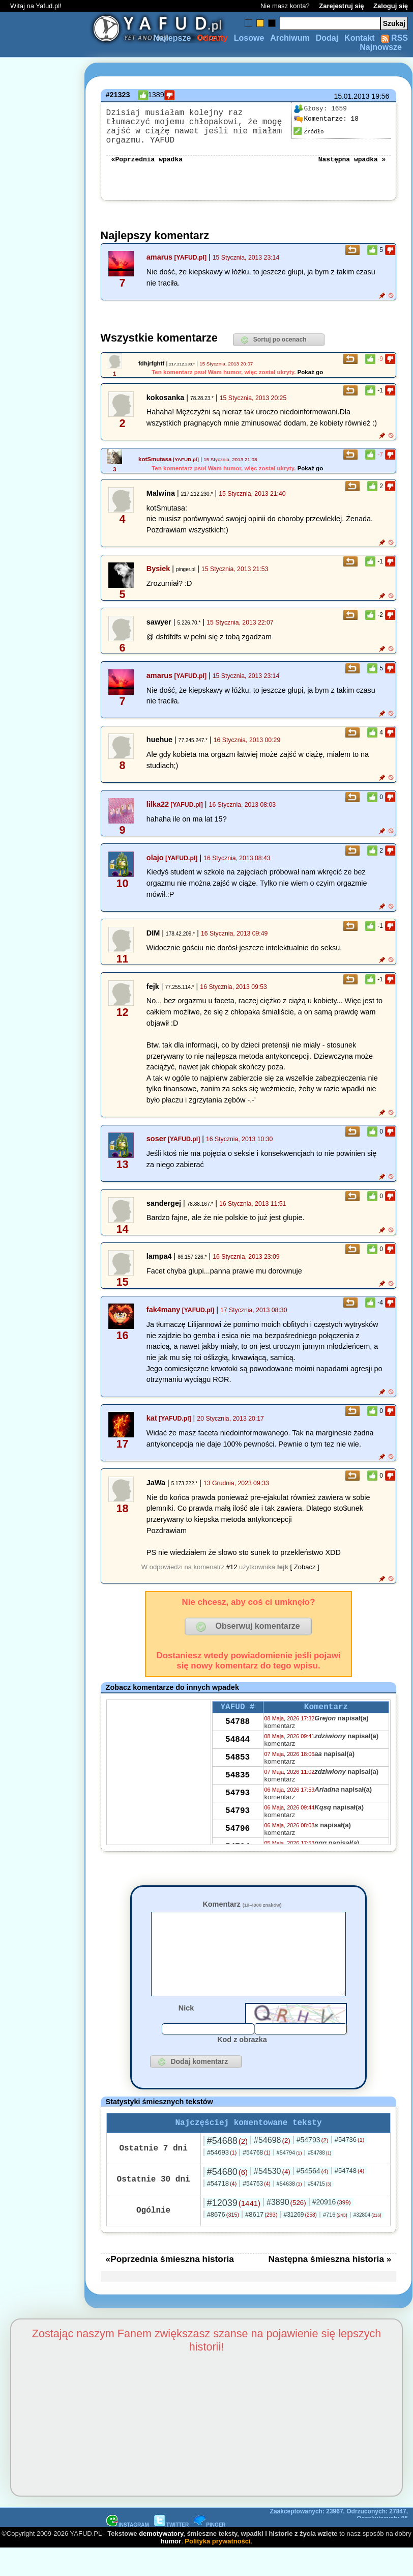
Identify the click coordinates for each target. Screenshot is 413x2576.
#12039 (233, 2230)
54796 (237, 1841)
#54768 (256, 2180)
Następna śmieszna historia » (330, 2286)
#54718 (222, 2211)
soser (156, 1149)
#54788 (319, 2180)
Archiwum (289, 38)
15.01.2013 (351, 96)
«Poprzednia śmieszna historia (170, 2286)
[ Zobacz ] (304, 1577)
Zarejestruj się (341, 6)
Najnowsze (381, 47)
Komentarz (241, 1914)
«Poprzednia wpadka (147, 168)
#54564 (313, 2198)
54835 (237, 1787)
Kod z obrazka (242, 2065)
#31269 (299, 2242)
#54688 (227, 2168)
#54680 (227, 2199)
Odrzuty (212, 38)
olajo (155, 868)
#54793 (313, 2167)
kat (151, 1428)
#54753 (256, 2211)
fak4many (163, 1320)
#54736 (350, 2167)
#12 (232, 1577)
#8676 (223, 2242)
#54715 (319, 2211)
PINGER (209, 2552)
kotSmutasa (154, 469)
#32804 (367, 2242)
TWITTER (171, 2552)
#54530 (272, 2198)
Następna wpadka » (352, 168)
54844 (237, 1752)
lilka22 (157, 814)
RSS (394, 38)
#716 (335, 2242)
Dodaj (327, 38)
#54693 (222, 2180)
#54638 (289, 2211)
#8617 (261, 2242)
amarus (159, 267)
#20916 (331, 2229)
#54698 (272, 2167)
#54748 (350, 2198)
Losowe (249, 38)
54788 (237, 1734)
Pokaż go (310, 382)
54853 (237, 1769)
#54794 (289, 2180)
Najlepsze (172, 38)
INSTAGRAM (127, 2552)
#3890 (286, 2229)
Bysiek (158, 579)
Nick (186, 2033)
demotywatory (161, 2561)
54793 (237, 1805)
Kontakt (359, 38)
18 (326, 119)
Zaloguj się (390, 6)
